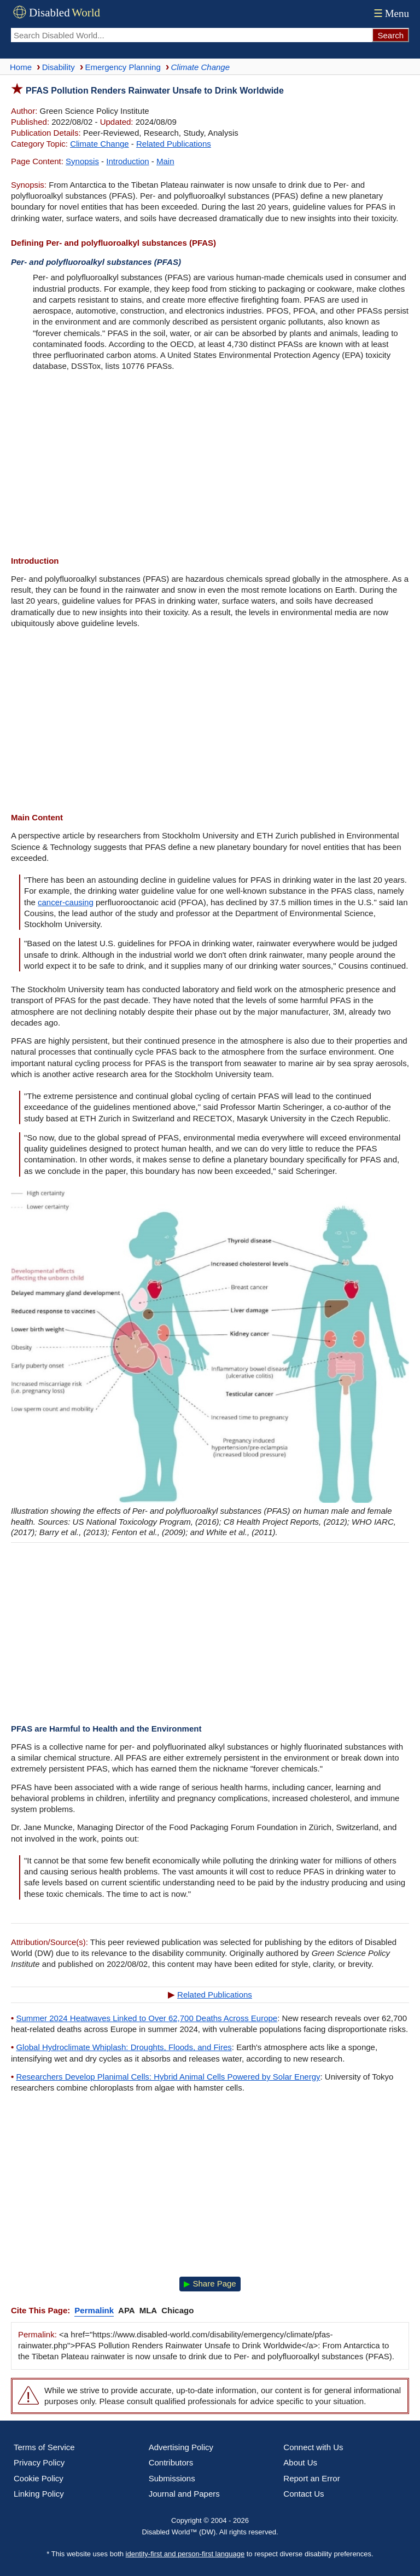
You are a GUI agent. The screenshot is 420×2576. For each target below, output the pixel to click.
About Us (300, 2462)
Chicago (177, 2310)
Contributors (171, 2462)
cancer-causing (66, 902)
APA (126, 2310)
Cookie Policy (38, 2478)
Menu (390, 13)
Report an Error (311, 2478)
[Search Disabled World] (191, 35)
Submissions (172, 2478)
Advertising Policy (181, 2447)
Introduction (127, 161)
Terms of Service (44, 2447)
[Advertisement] (210, 465)
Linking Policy (39, 2493)
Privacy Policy (39, 2462)
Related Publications (173, 143)
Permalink (94, 2310)
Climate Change (99, 143)
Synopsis (82, 161)
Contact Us (303, 2493)
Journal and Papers (184, 2493)
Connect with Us (313, 2447)
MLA (148, 2310)
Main (165, 161)
